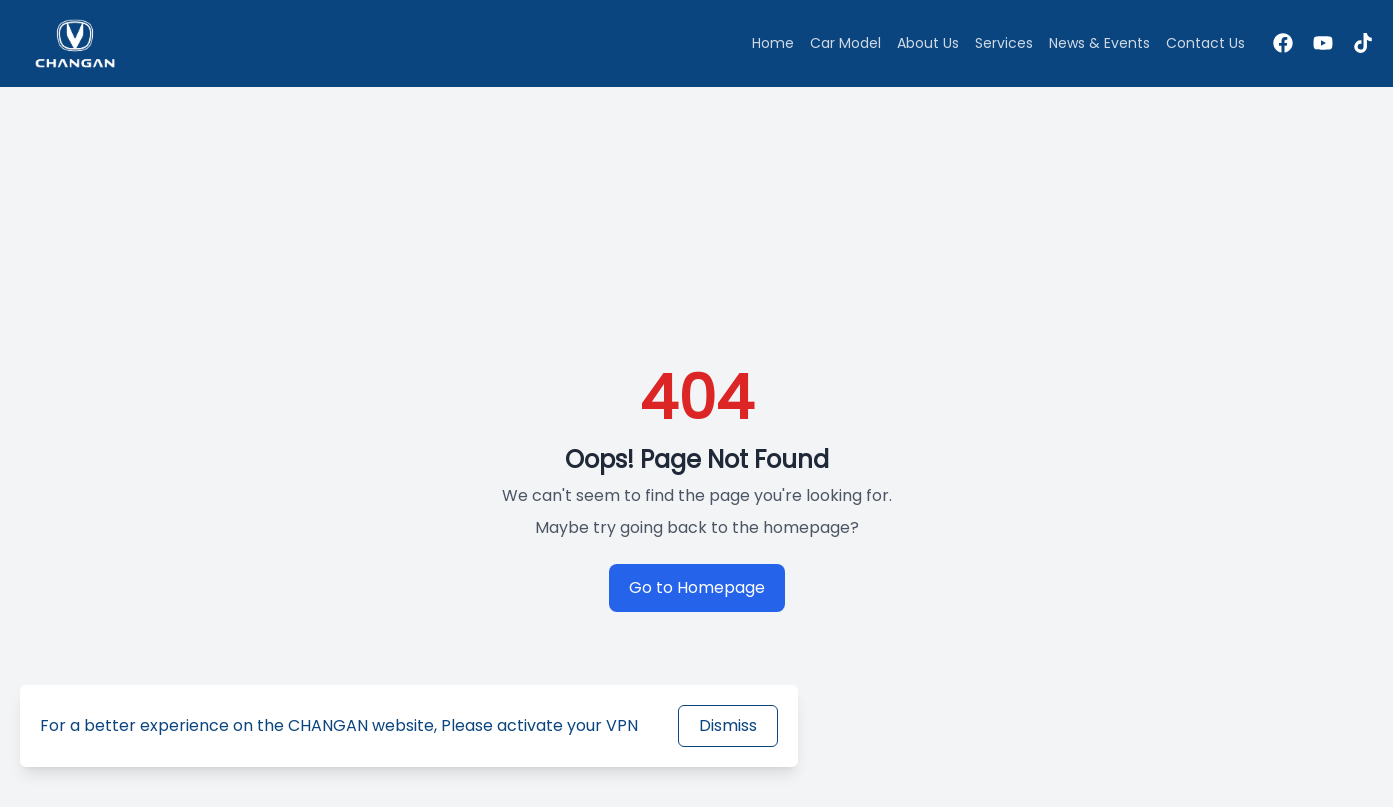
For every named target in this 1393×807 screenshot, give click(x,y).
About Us (928, 43)
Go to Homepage (697, 587)
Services (1004, 43)
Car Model (845, 43)
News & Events (1099, 43)
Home (773, 43)
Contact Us (1205, 43)
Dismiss (728, 725)
